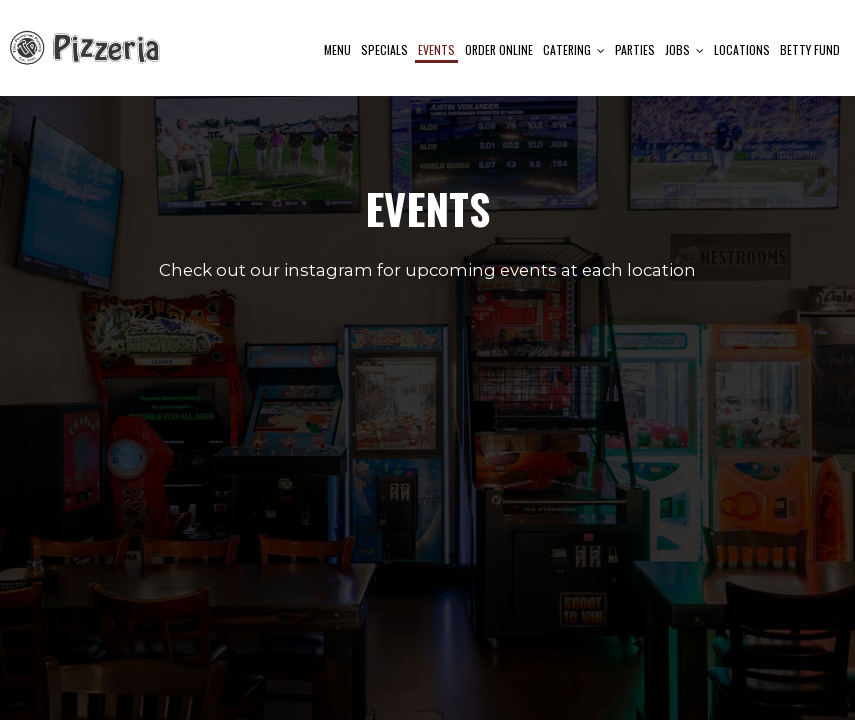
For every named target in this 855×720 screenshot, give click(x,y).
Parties (635, 49)
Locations (742, 49)
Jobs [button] (684, 49)
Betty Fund (810, 49)
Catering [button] (574, 49)
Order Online (499, 49)
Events (436, 49)
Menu (337, 49)
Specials (384, 49)
